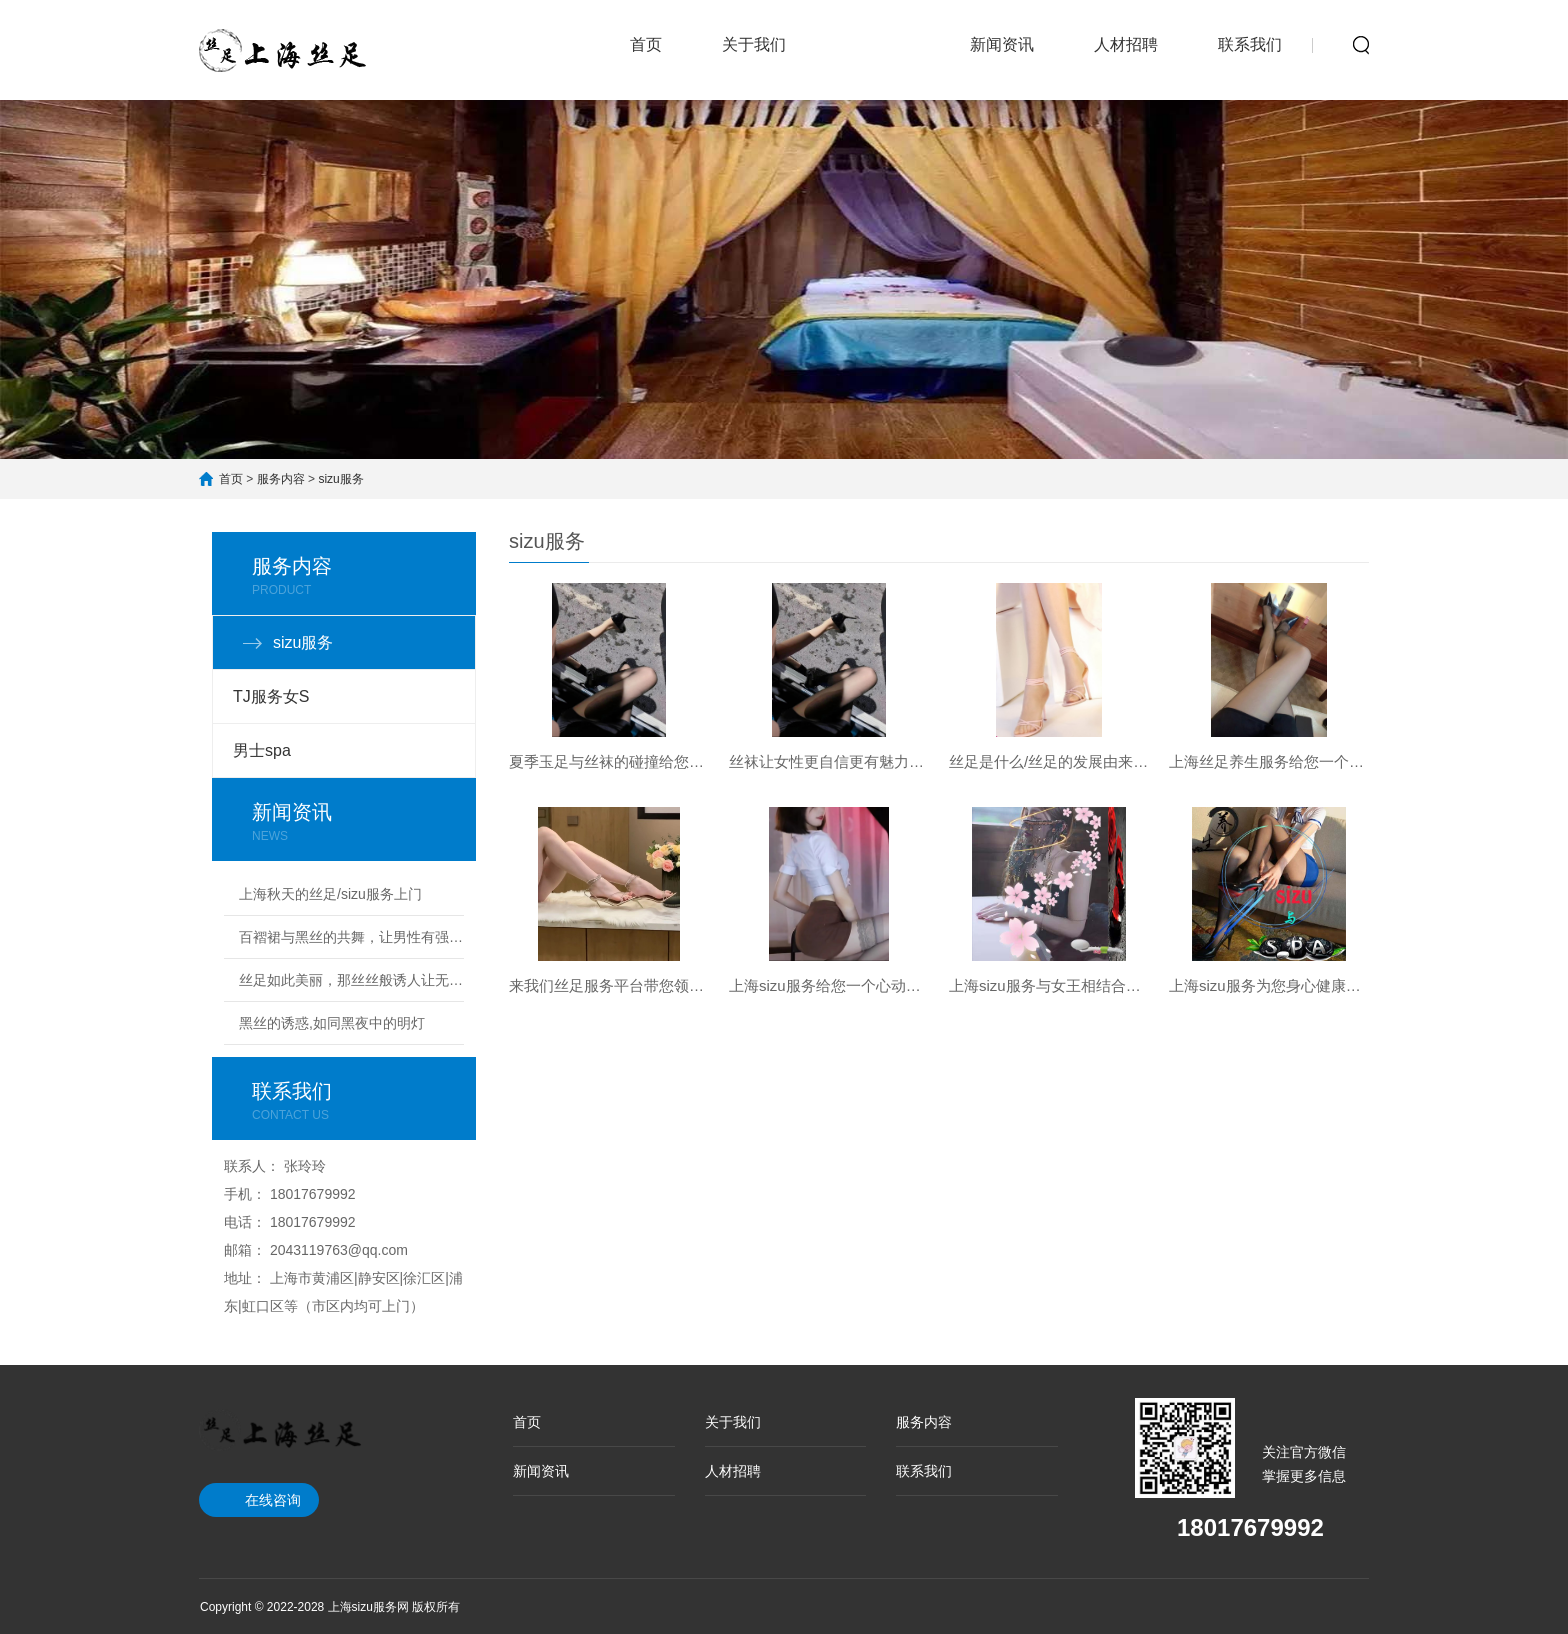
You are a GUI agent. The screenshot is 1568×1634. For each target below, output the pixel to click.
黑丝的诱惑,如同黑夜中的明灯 (332, 1023)
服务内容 (878, 32)
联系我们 (1250, 44)
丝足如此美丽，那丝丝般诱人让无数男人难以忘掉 (351, 980)
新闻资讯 (1002, 44)
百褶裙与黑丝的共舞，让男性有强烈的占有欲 (351, 937)
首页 (646, 44)
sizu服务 (340, 479)
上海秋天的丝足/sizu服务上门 (330, 894)
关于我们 (754, 44)
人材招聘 (1126, 44)
